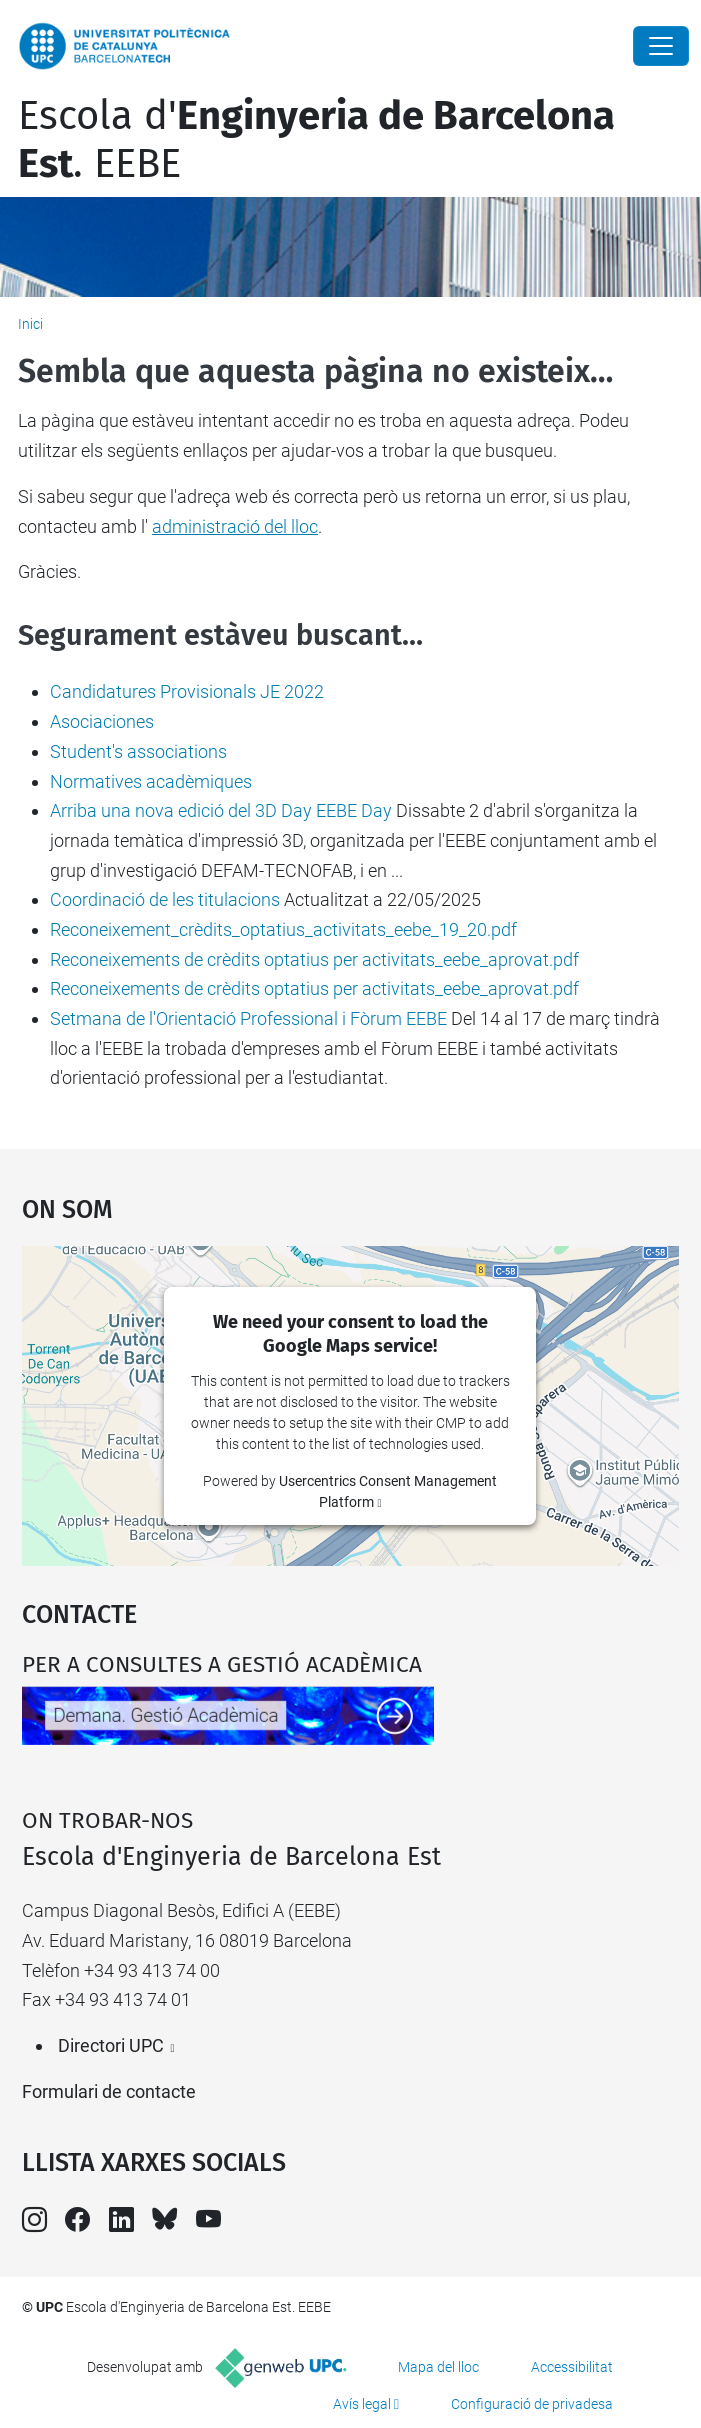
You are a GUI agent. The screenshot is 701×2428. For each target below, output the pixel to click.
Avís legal (362, 2404)
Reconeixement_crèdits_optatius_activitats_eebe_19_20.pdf (283, 929)
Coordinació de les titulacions (165, 899)
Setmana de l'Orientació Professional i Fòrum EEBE (248, 1018)
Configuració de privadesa (532, 2404)
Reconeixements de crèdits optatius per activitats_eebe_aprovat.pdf (314, 959)
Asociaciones (102, 721)
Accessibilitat (572, 2367)
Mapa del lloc (438, 2367)
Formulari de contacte (109, 2091)
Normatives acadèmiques (151, 781)
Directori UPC (111, 2045)
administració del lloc (235, 526)
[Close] (661, 46)
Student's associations (138, 751)
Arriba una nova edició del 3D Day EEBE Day (221, 810)
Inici (30, 324)
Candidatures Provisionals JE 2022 (187, 691)
